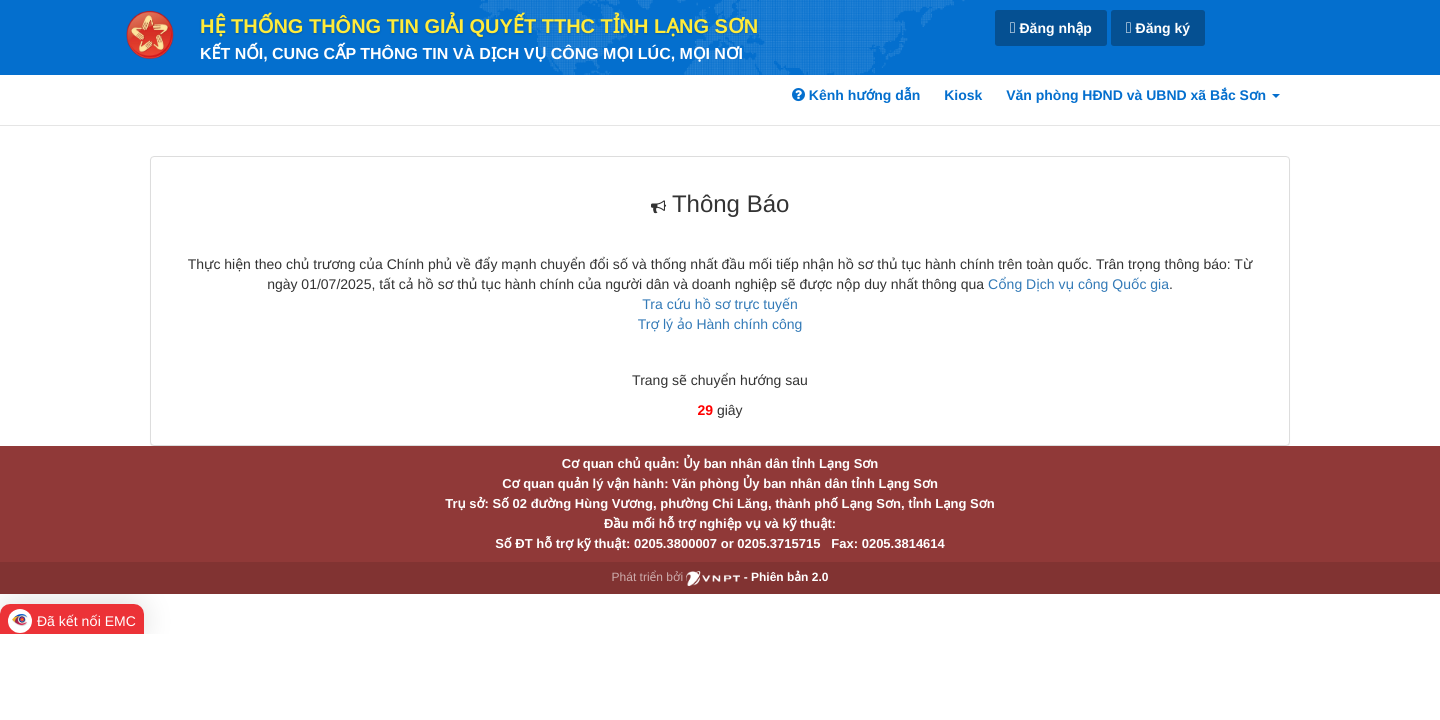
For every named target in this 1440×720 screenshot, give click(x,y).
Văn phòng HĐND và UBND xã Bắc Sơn (1143, 95)
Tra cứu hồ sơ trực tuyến (719, 304)
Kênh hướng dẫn (856, 95)
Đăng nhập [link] (1051, 28)
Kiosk (963, 95)
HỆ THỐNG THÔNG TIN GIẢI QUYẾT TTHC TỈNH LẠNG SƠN (479, 27)
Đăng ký (1158, 28)
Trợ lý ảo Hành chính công (720, 324)
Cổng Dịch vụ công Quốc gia (1078, 284)
